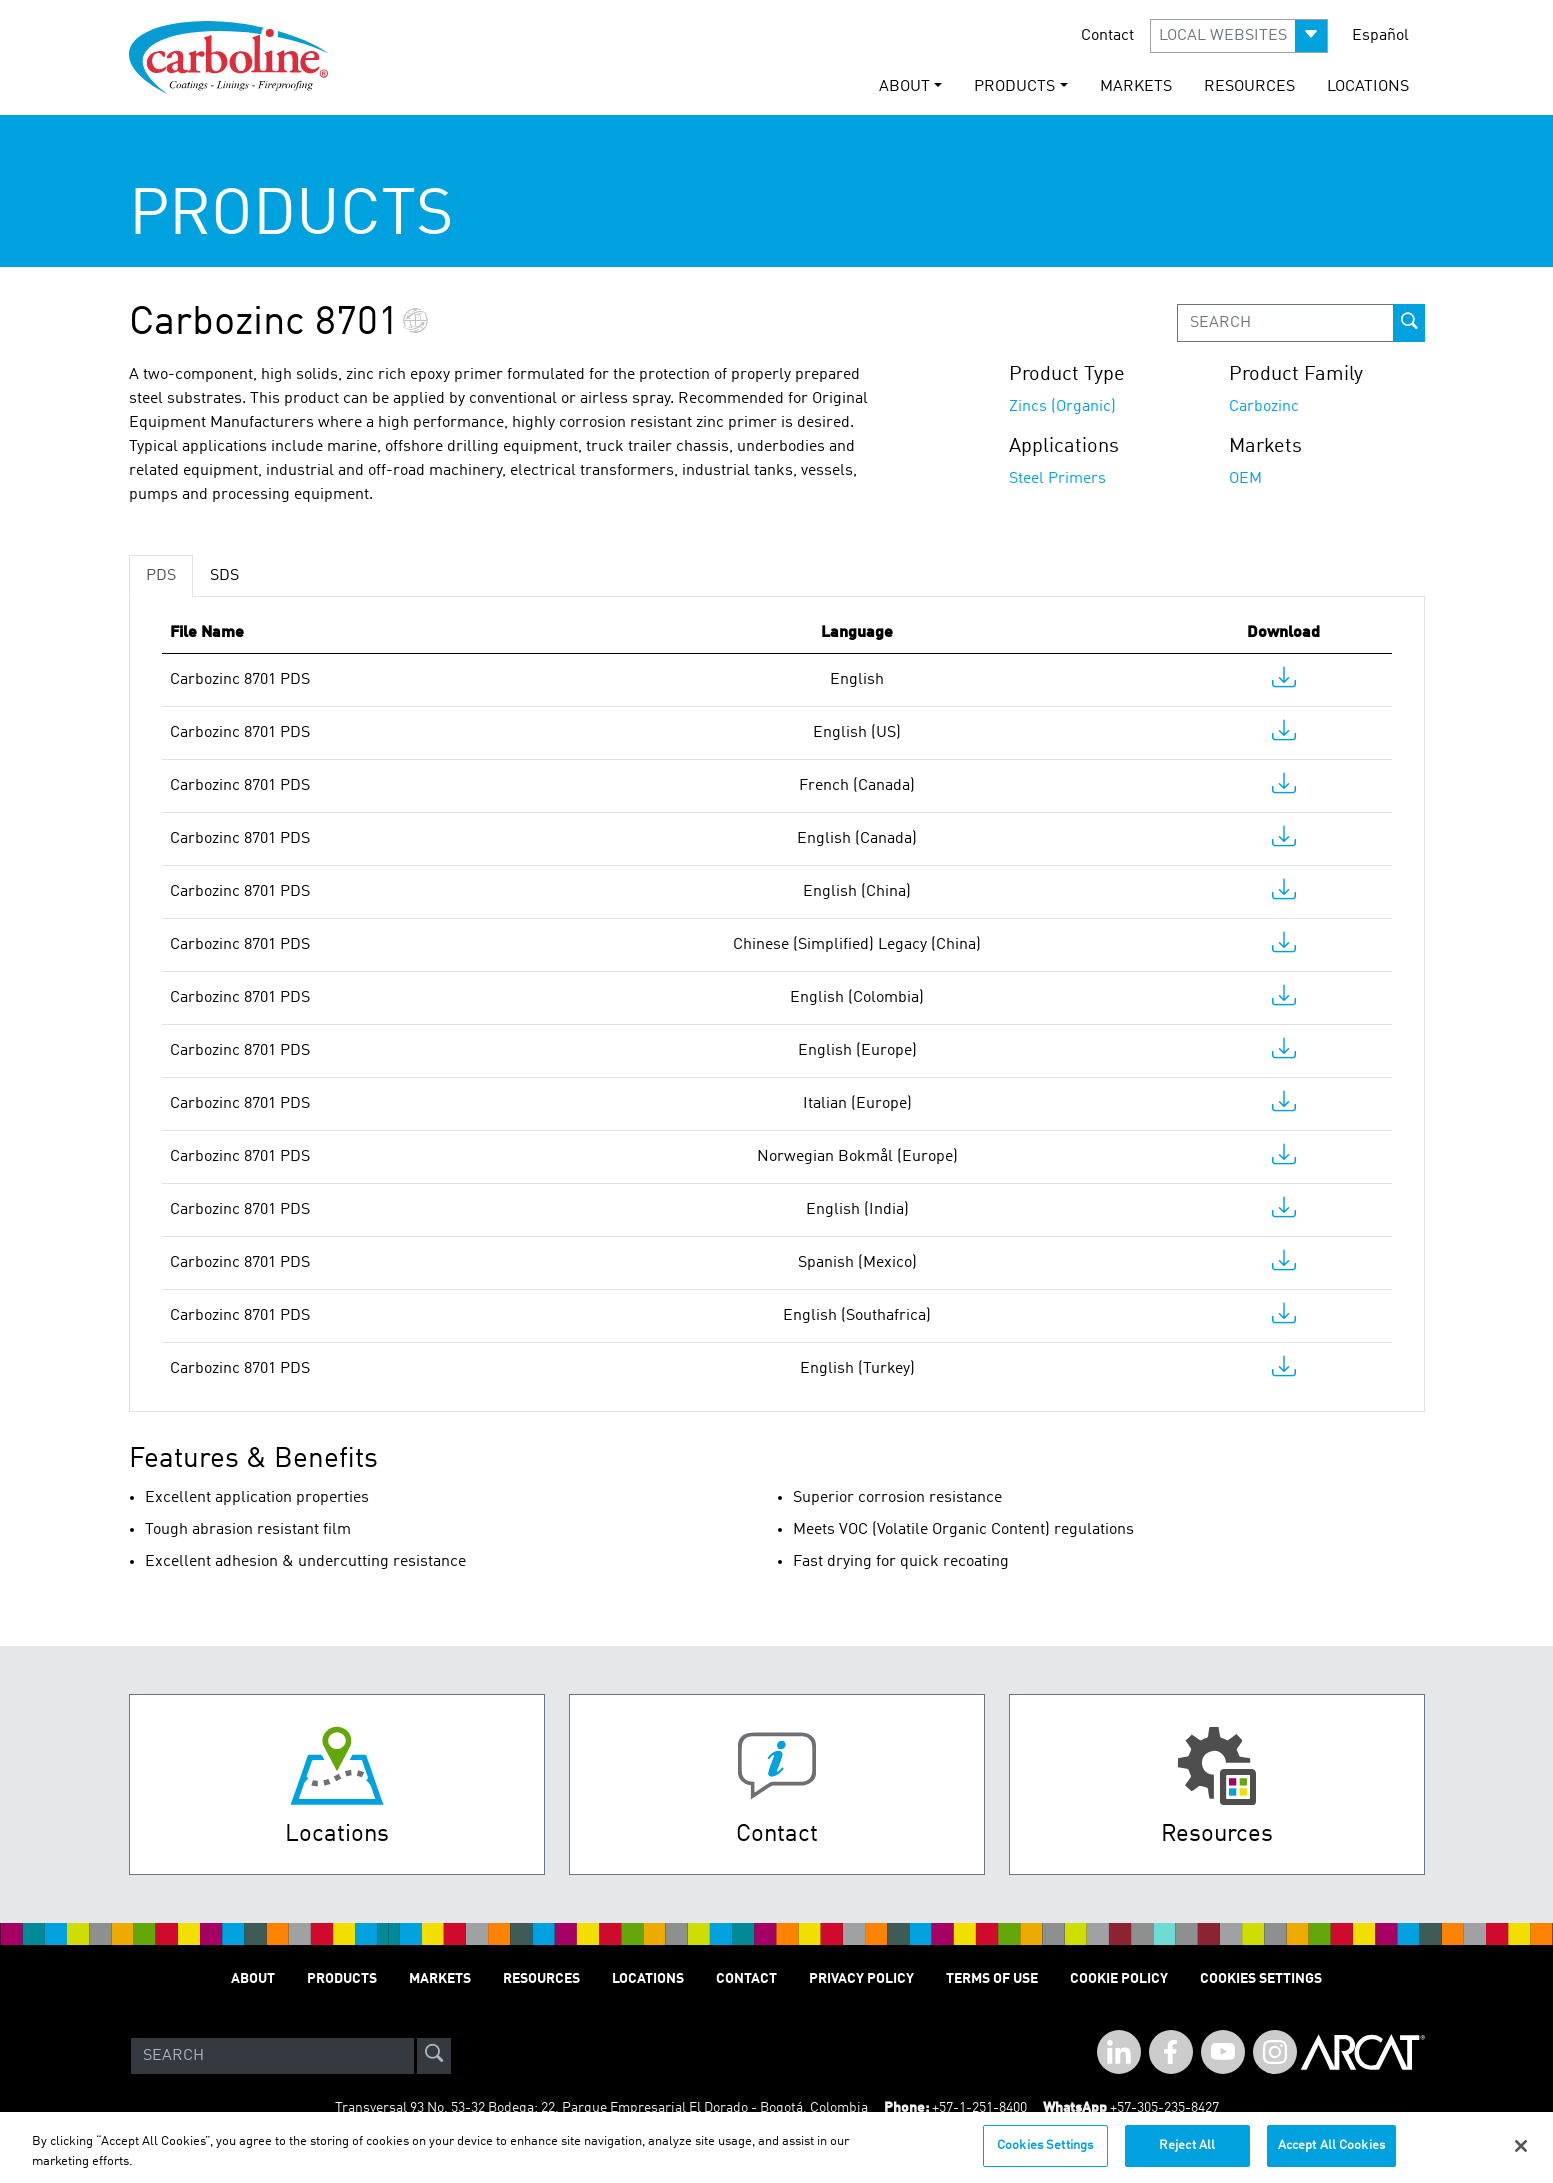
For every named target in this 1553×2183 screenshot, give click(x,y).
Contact (1107, 36)
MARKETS (1136, 87)
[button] (1239, 36)
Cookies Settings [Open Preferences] (1261, 1979)
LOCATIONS (1368, 87)
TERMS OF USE (992, 1979)
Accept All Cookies (1331, 2156)
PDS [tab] (161, 576)
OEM (1245, 479)
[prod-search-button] (1409, 323)
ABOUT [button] (904, 87)
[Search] (272, 2056)
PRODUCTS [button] (1014, 87)
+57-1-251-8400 (979, 2108)
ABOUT (253, 1979)
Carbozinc (1264, 407)
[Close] (1521, 2156)
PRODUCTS (342, 1979)
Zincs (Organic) (1062, 407)
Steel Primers (1057, 479)
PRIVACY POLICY (861, 1979)
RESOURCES (1249, 87)
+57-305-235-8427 (1164, 2108)
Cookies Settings (1045, 2156)
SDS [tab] (224, 576)
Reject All (1187, 2156)
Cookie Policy (1119, 1979)
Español (1380, 36)
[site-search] (434, 2056)
